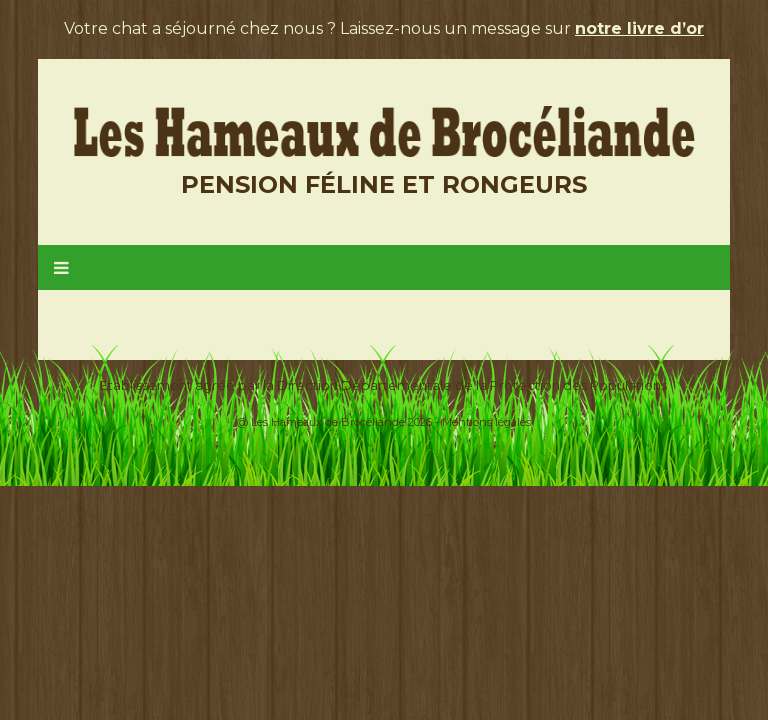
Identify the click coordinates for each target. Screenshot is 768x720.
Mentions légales (486, 422)
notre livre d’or (639, 28)
